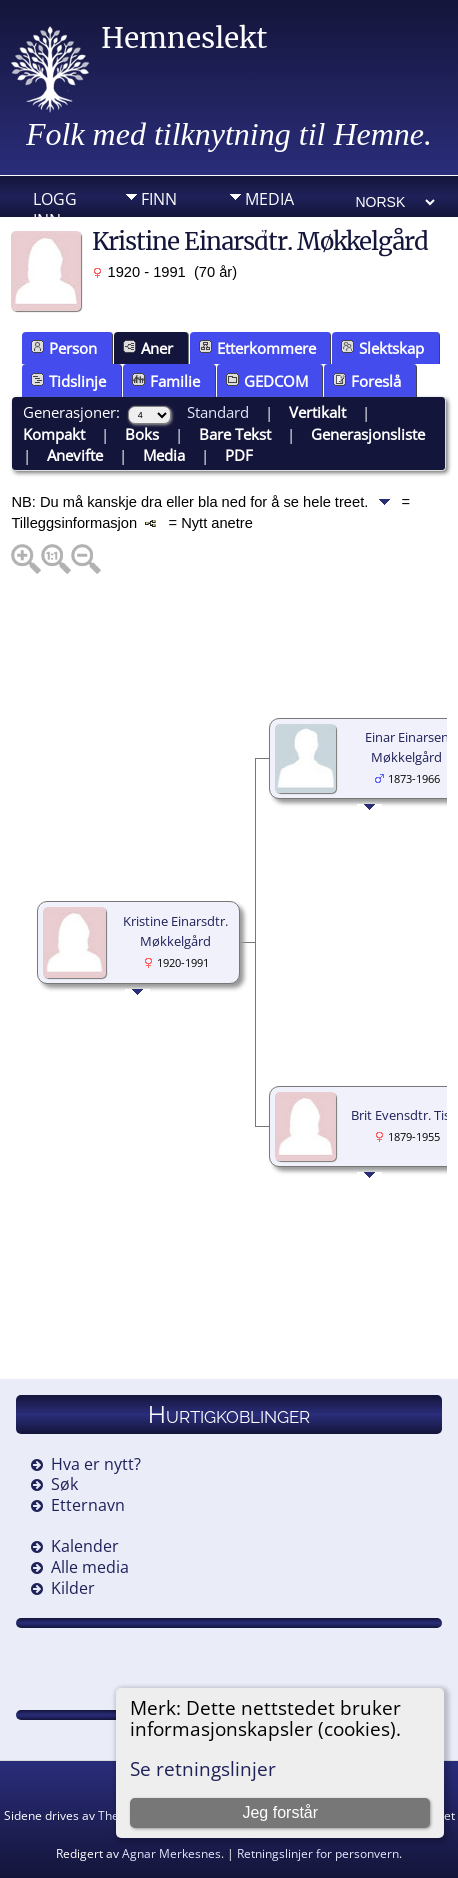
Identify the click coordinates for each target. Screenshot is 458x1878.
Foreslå (367, 381)
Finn (159, 199)
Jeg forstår (280, 1812)
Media (269, 199)
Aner (148, 348)
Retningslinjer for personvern (318, 1853)
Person (64, 348)
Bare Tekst (235, 434)
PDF (239, 455)
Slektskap (382, 348)
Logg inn (55, 204)
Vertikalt (317, 412)
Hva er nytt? (96, 1464)
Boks (142, 434)
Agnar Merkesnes (171, 1853)
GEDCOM (267, 381)
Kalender (85, 1546)
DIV (258, 230)
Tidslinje (68, 381)
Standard (218, 412)
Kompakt (54, 434)
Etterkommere (257, 348)
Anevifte (75, 455)
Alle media (90, 1567)
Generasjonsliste (368, 434)
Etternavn (88, 1505)
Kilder (73, 1588)
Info (159, 230)
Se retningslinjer (203, 1768)
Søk (64, 1484)
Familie (166, 381)
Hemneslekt (184, 38)
